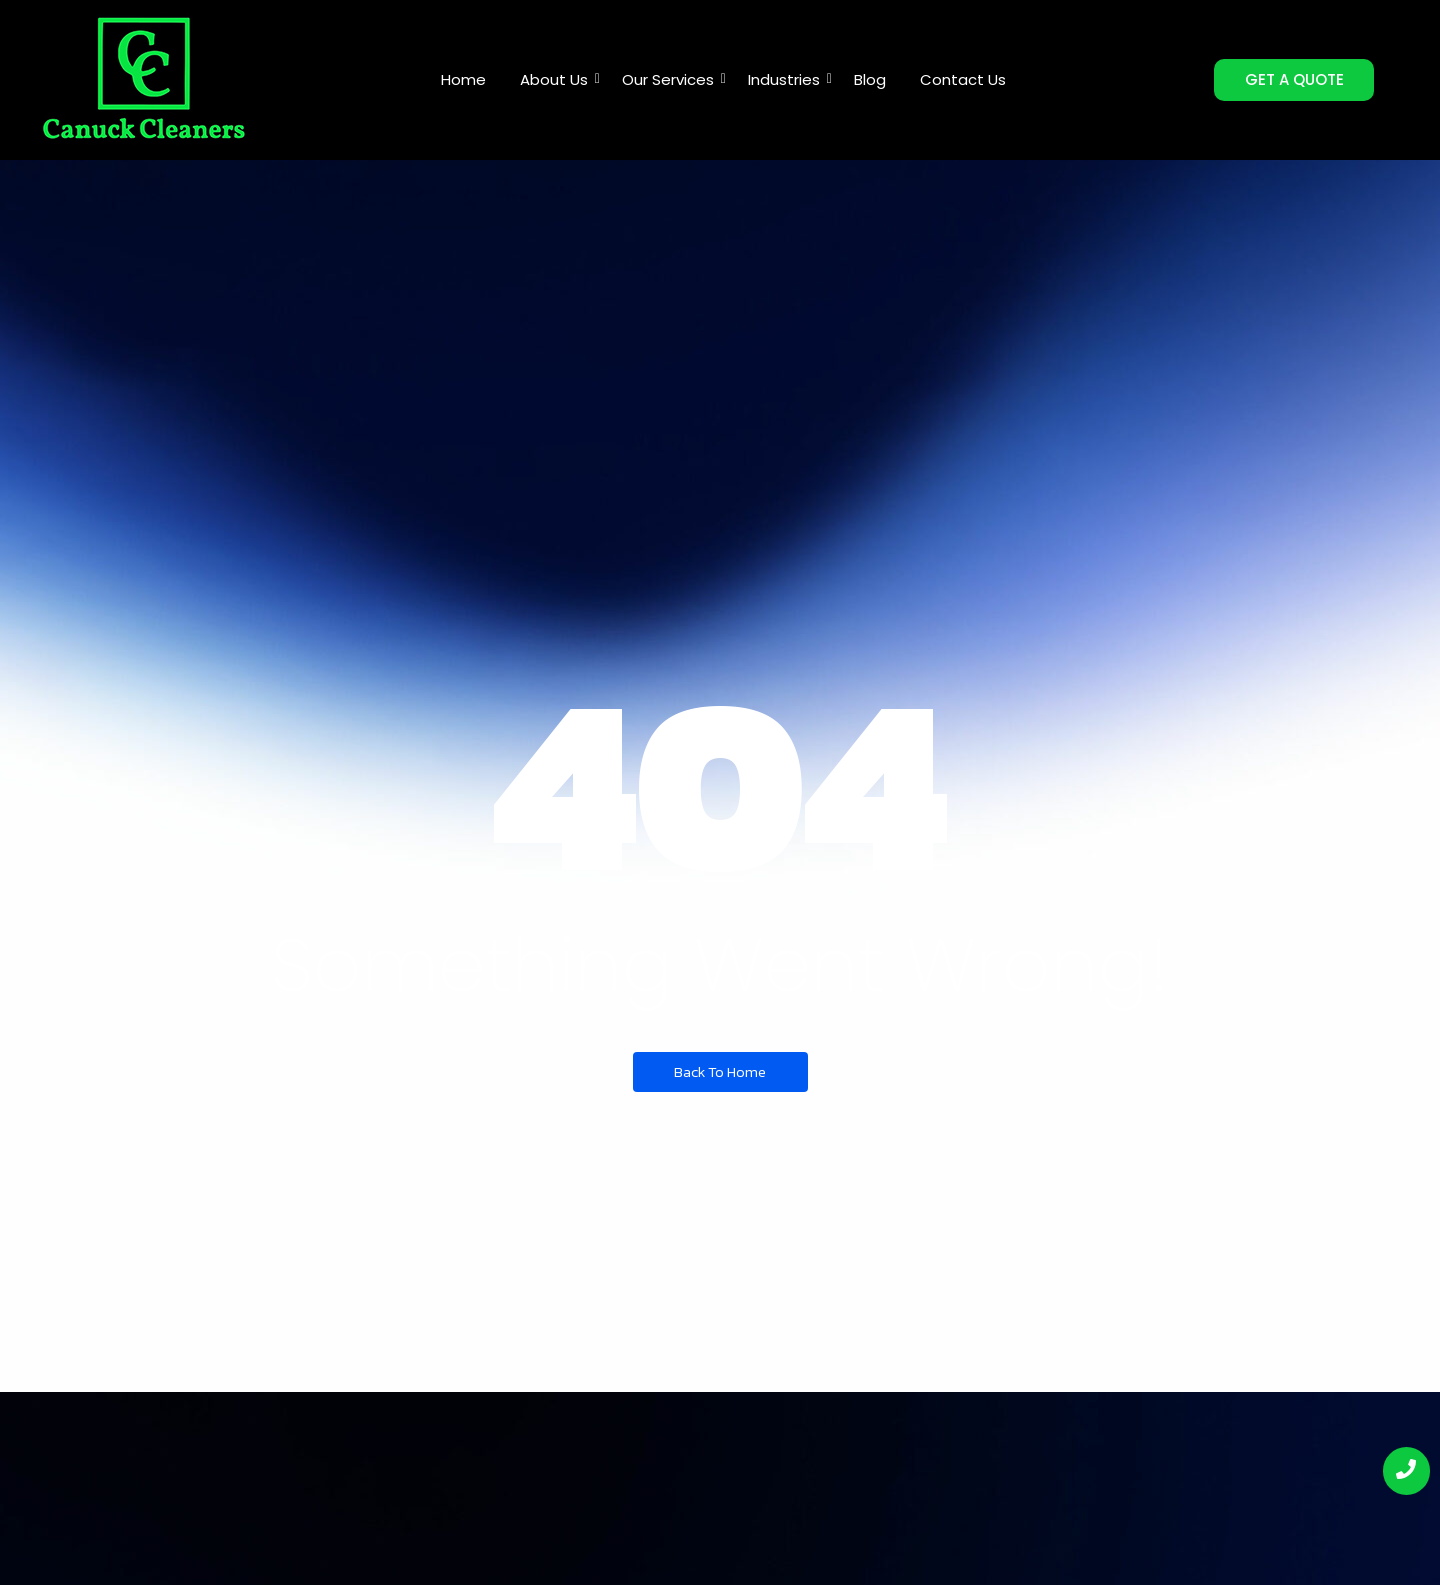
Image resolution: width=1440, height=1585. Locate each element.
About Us (557, 79)
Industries (787, 79)
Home (463, 79)
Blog (870, 79)
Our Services (671, 79)
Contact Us (963, 79)
